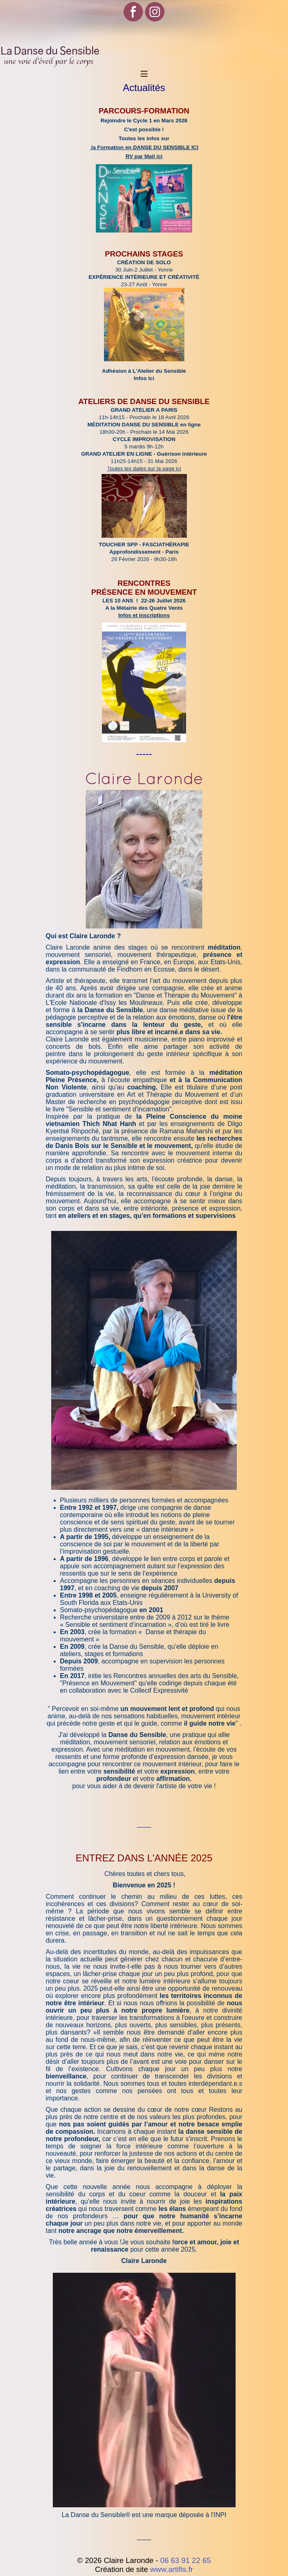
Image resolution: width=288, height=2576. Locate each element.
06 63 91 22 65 (185, 2560)
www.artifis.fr (171, 2569)
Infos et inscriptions (144, 615)
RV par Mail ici (144, 156)
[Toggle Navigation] (144, 74)
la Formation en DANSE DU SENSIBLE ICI (144, 147)
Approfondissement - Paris (143, 552)
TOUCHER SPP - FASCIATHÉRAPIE (144, 544)
